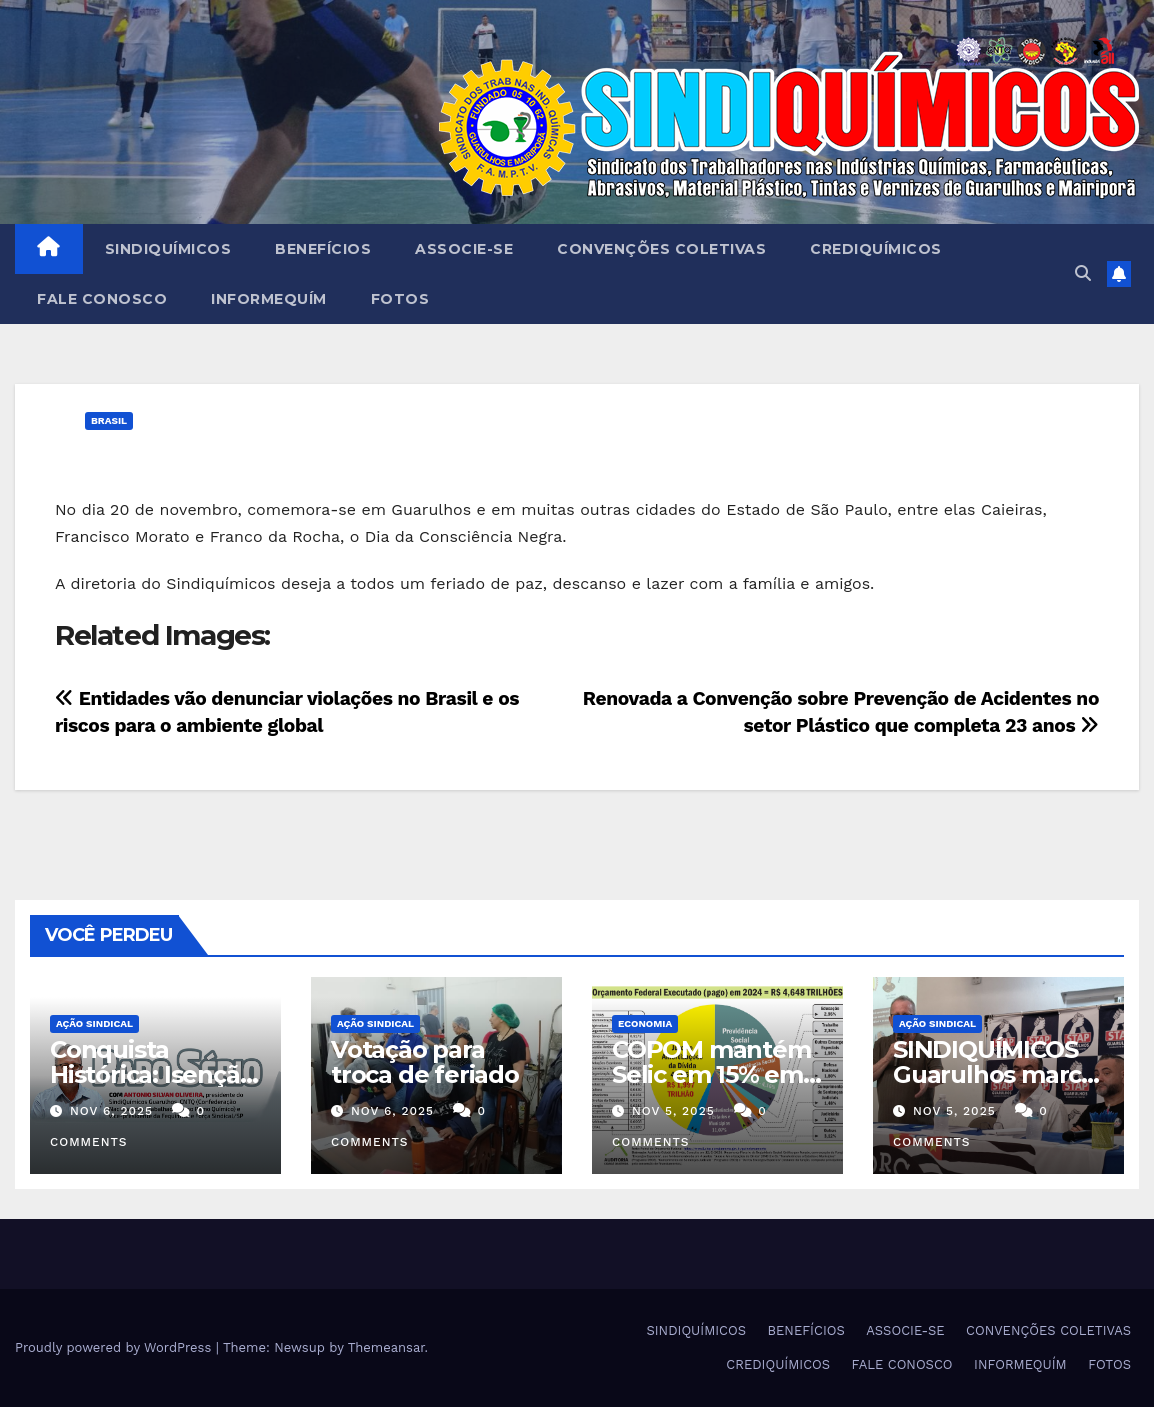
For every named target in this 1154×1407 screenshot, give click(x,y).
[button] (1083, 273)
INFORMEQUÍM (269, 299)
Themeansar (386, 1347)
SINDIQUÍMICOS (168, 249)
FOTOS (400, 299)
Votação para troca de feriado (425, 1062)
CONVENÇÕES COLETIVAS (661, 249)
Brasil (109, 420)
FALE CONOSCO (102, 299)
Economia (645, 1023)
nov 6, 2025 (111, 1111)
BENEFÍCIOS (323, 249)
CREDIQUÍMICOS (876, 249)
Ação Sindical (94, 1023)
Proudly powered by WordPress (115, 1347)
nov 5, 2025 (673, 1111)
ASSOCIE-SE (464, 249)
